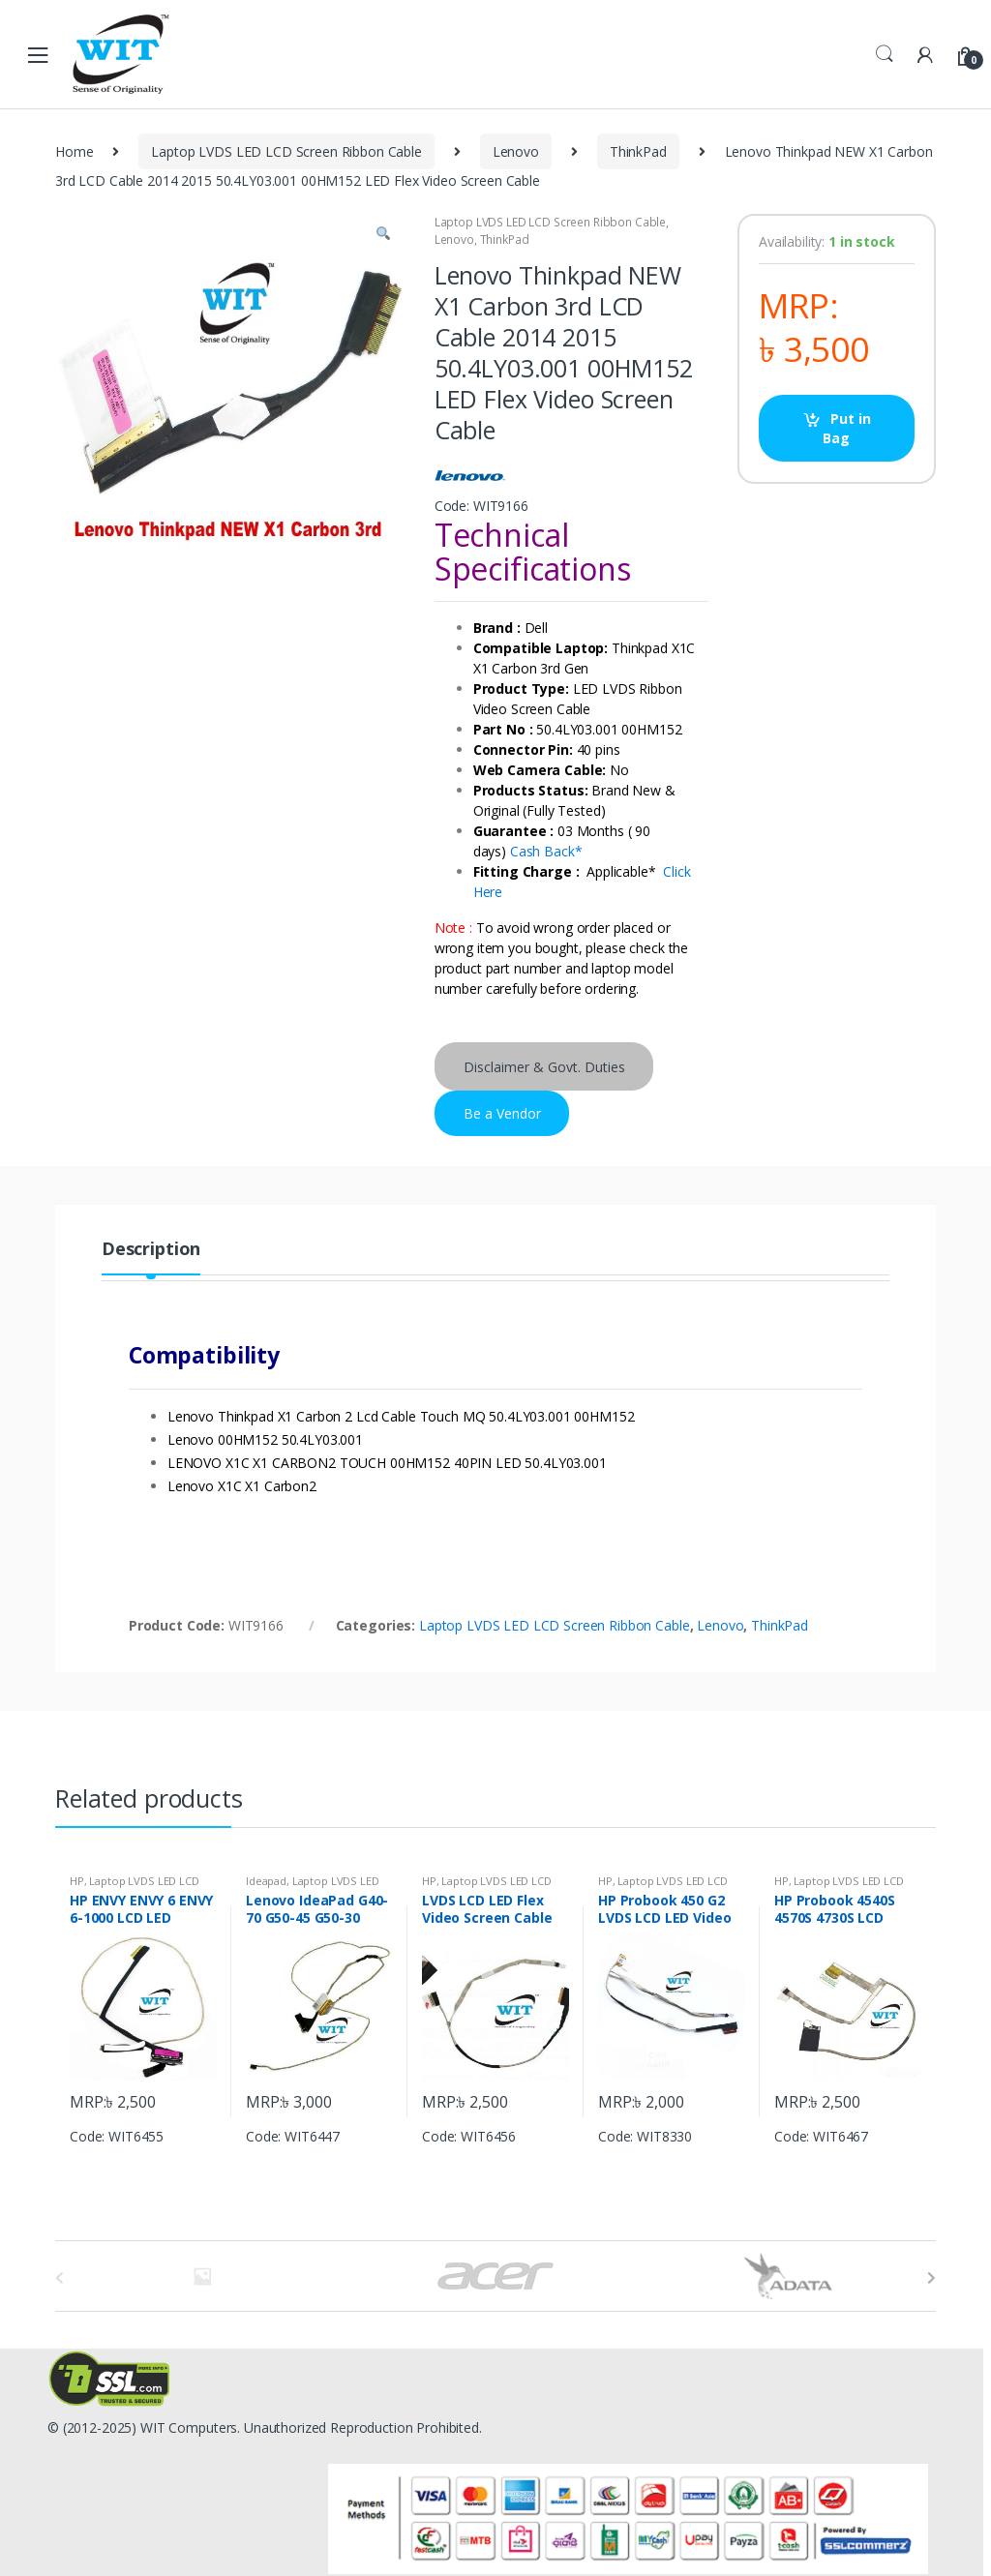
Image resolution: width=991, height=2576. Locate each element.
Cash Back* (546, 851)
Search (884, 54)
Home (74, 151)
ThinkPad (638, 151)
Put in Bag (846, 428)
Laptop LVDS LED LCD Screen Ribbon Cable (286, 151)
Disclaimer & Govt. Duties (544, 1067)
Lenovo (516, 151)
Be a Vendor (502, 1113)
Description (151, 1250)
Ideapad (266, 1880)
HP (77, 1880)
